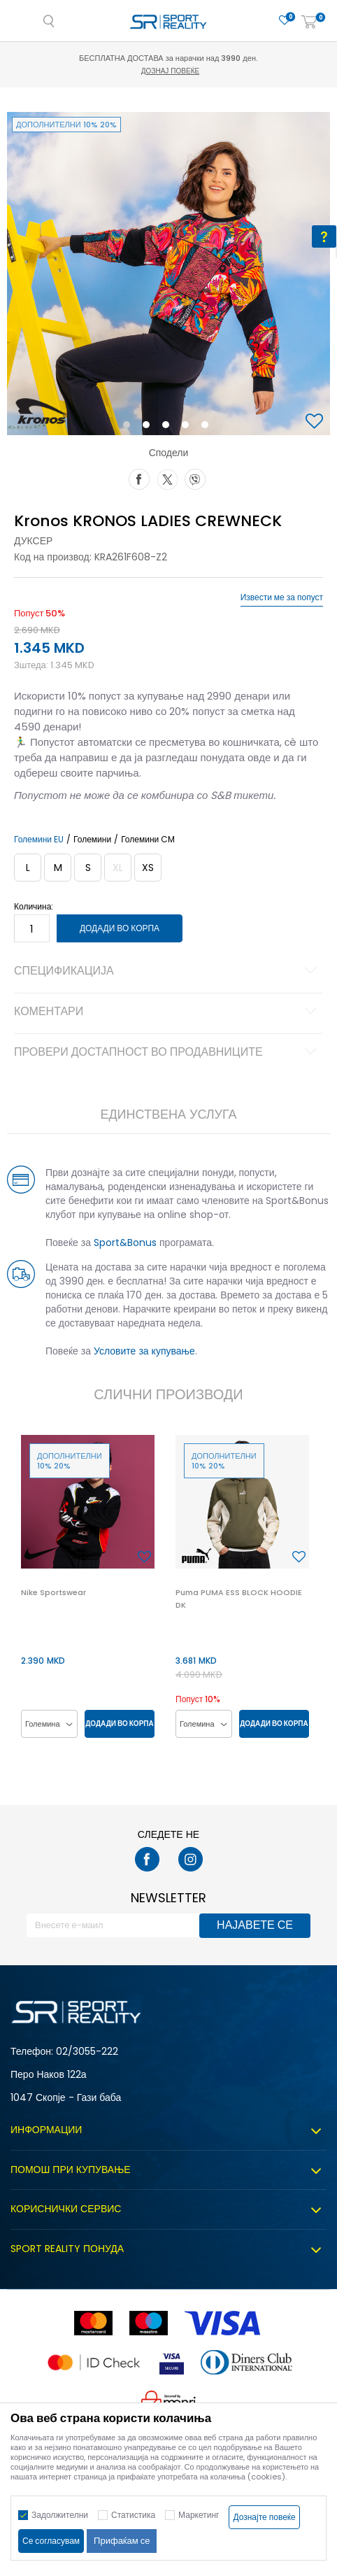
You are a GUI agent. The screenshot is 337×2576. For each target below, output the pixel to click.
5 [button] (208, 427)
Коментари (167, 1012)
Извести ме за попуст (282, 597)
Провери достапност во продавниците (167, 1053)
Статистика (133, 2515)
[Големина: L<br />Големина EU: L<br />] (27, 868)
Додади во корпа (119, 928)
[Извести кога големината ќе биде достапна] (117, 868)
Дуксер (33, 541)
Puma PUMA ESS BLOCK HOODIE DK (238, 1599)
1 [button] (129, 427)
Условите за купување (144, 1351)
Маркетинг (198, 2515)
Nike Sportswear (53, 1592)
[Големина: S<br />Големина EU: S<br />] (87, 868)
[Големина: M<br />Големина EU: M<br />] (57, 868)
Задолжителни (59, 2515)
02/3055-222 (87, 2051)
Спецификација (167, 972)
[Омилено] (284, 21)
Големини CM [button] (148, 839)
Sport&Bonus (125, 1243)
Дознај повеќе (170, 71)
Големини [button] (92, 839)
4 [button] (188, 427)
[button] (316, 422)
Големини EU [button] (39, 839)
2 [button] (149, 427)
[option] (168, 273)
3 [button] (169, 427)
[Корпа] (309, 23)
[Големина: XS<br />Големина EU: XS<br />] (148, 868)
